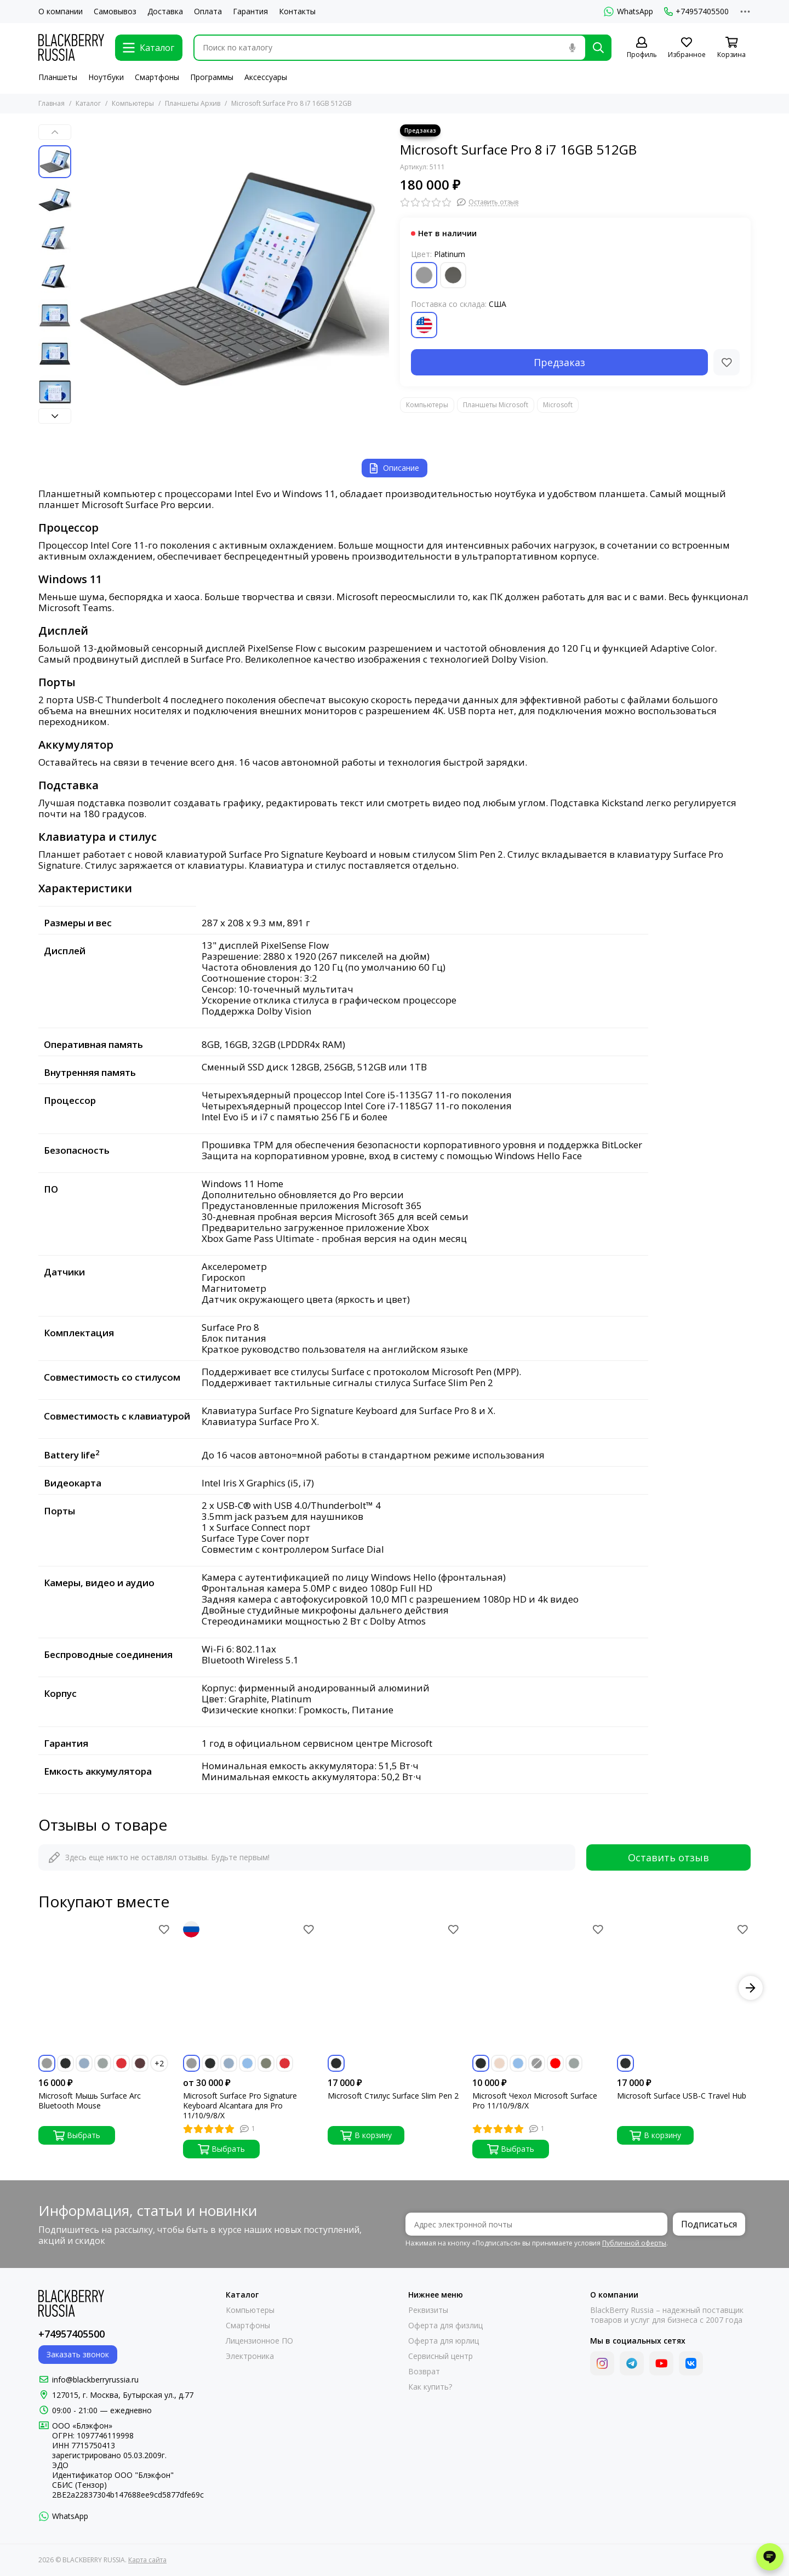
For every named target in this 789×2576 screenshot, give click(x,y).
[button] (54, 132)
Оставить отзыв (668, 1857)
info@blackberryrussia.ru (95, 2379)
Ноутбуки (106, 77)
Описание (394, 468)
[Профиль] (641, 48)
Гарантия (250, 11)
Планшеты (57, 77)
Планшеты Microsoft (495, 404)
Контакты (297, 11)
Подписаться (709, 2224)
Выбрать (77, 2135)
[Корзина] (731, 48)
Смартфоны (157, 77)
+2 (159, 2063)
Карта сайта (147, 2559)
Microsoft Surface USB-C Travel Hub (681, 2096)
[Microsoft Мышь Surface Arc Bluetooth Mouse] (105, 1988)
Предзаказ (559, 362)
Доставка (165, 11)
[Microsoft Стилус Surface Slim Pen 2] (394, 1988)
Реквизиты (428, 2310)
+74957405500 (696, 11)
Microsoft (558, 404)
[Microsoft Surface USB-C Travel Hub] (684, 1988)
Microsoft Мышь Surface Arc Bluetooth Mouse (89, 2101)
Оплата (208, 11)
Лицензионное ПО (259, 2341)
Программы (211, 77)
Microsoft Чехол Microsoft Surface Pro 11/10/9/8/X (534, 2101)
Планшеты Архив (192, 103)
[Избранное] (686, 48)
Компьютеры (133, 103)
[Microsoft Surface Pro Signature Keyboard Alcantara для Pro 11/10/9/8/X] (250, 1988)
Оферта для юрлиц (443, 2341)
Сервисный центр (440, 2356)
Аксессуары (265, 77)
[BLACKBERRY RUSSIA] (71, 47)
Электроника (250, 2356)
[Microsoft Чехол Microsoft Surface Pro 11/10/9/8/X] (539, 1988)
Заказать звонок (78, 2354)
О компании (60, 11)
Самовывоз (115, 11)
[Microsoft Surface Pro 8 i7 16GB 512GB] (233, 280)
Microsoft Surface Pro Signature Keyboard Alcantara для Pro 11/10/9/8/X (240, 2106)
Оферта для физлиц (445, 2325)
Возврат (424, 2371)
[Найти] (598, 48)
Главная (51, 103)
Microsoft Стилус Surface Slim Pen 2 (393, 2096)
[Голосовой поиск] (572, 48)
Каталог (88, 103)
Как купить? (430, 2387)
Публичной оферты (634, 2243)
